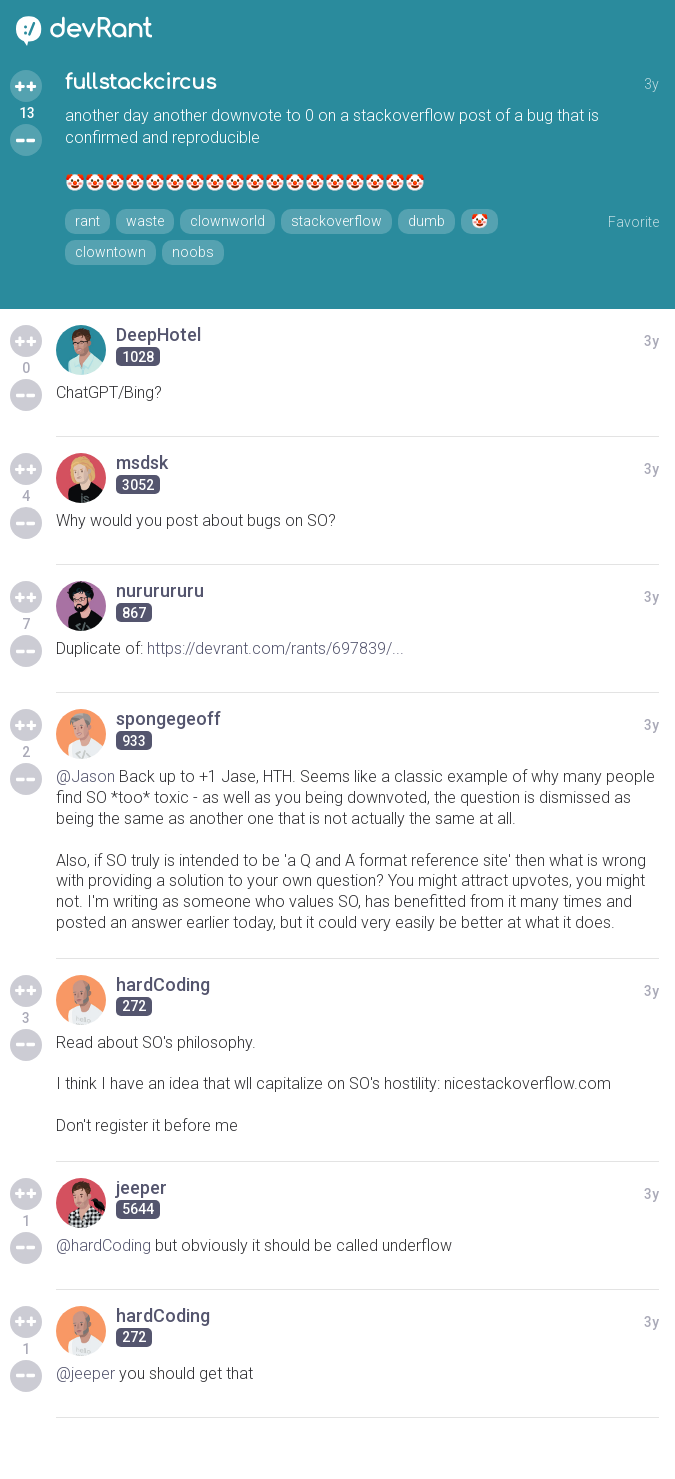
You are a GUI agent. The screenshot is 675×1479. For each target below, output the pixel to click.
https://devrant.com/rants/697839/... (275, 648)
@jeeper (85, 1373)
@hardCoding (103, 1245)
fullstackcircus (140, 82)
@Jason (85, 776)
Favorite (633, 222)
